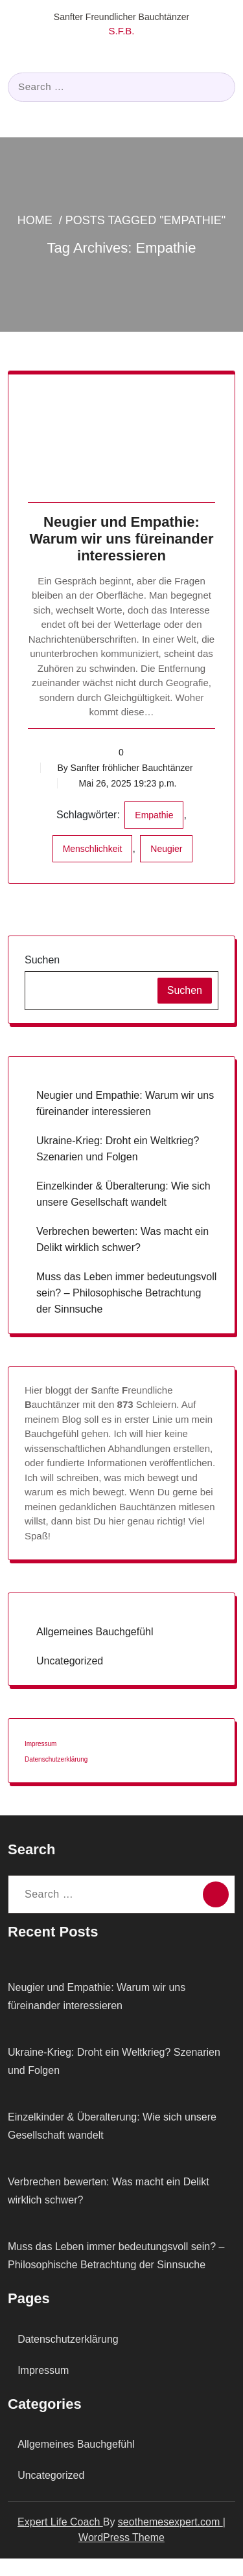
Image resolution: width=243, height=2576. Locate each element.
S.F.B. (122, 31)
